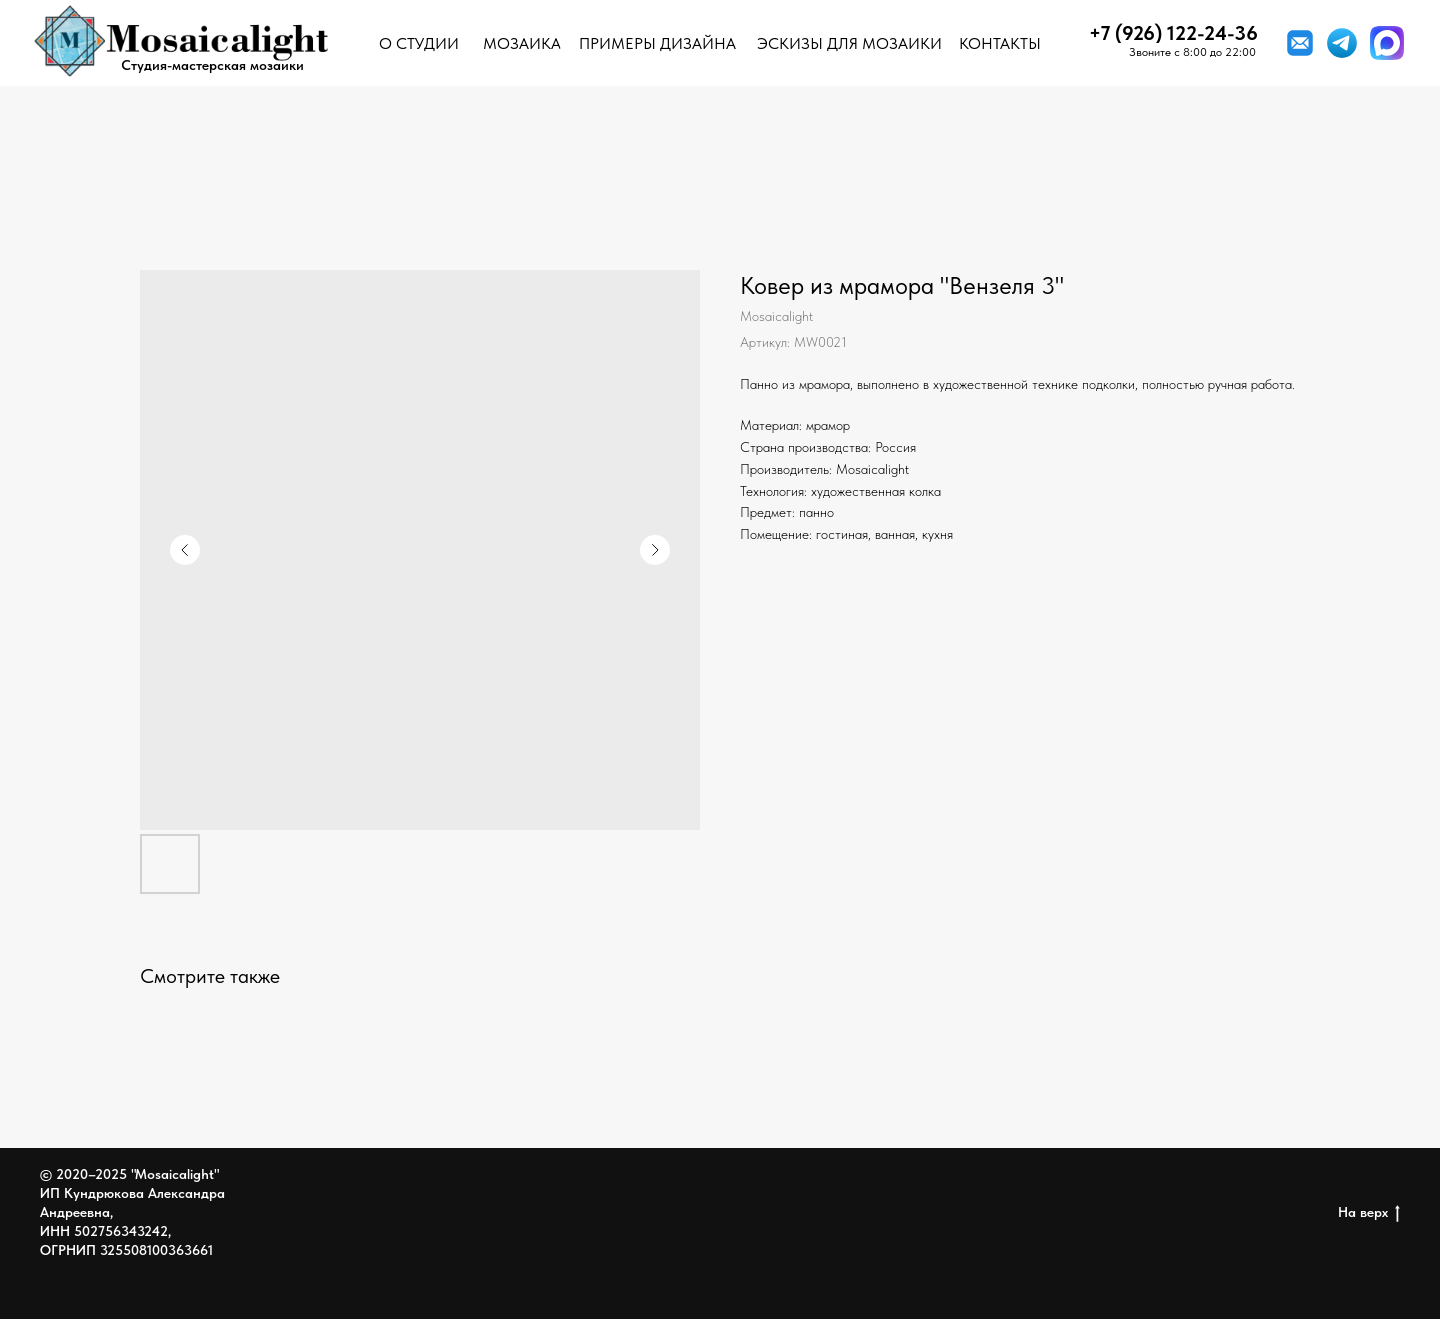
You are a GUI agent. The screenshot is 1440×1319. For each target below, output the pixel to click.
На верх (1369, 1213)
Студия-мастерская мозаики (212, 65)
